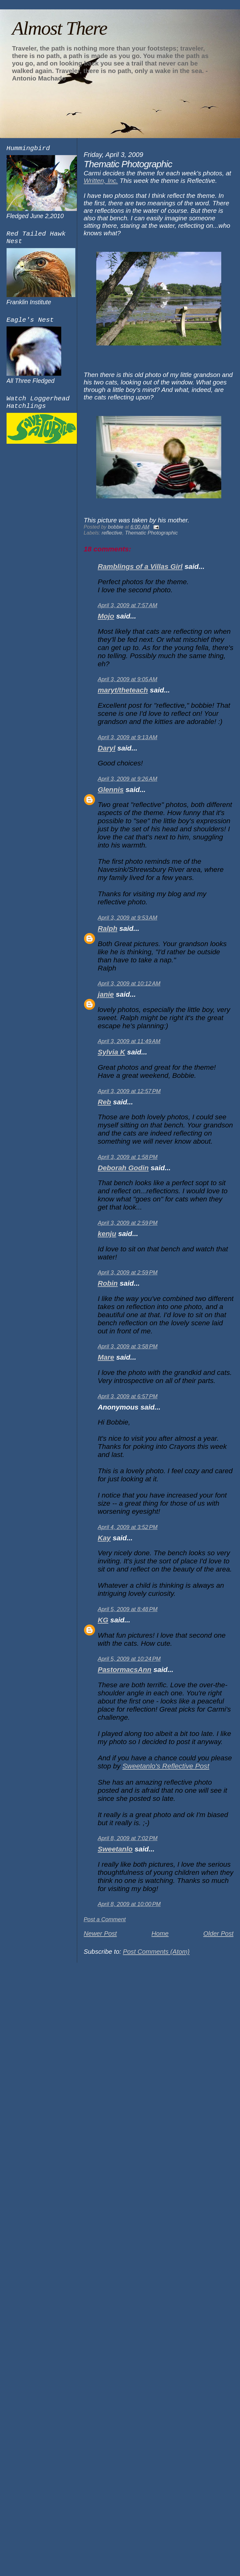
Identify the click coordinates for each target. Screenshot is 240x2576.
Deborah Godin (123, 1168)
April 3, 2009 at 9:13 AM (128, 737)
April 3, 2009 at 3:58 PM (128, 1346)
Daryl (106, 748)
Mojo (106, 616)
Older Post (218, 1933)
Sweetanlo (115, 1849)
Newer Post (100, 1933)
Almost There (59, 28)
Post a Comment (105, 1919)
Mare (106, 1357)
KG (103, 1620)
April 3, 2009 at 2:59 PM (128, 1223)
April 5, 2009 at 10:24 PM (129, 1659)
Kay (104, 1538)
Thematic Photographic (151, 532)
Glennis (111, 790)
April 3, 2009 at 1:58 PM (128, 1157)
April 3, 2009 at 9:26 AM (128, 779)
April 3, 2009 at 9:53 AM (128, 918)
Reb (104, 1102)
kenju (107, 1234)
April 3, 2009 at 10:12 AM (129, 983)
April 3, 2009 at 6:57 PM (128, 1396)
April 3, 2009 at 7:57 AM (128, 605)
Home (160, 1933)
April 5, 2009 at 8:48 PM (128, 1609)
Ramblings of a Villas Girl (140, 566)
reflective (112, 532)
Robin (108, 1283)
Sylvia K (111, 1052)
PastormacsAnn (125, 1670)
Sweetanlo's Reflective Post (165, 1766)
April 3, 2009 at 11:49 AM (129, 1041)
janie (106, 994)
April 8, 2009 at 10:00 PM (129, 1904)
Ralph (108, 928)
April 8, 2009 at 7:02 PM (128, 1838)
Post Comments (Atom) (156, 1951)
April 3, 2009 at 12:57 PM (129, 1091)
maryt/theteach (123, 690)
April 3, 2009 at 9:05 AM (128, 679)
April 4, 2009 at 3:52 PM (128, 1527)
